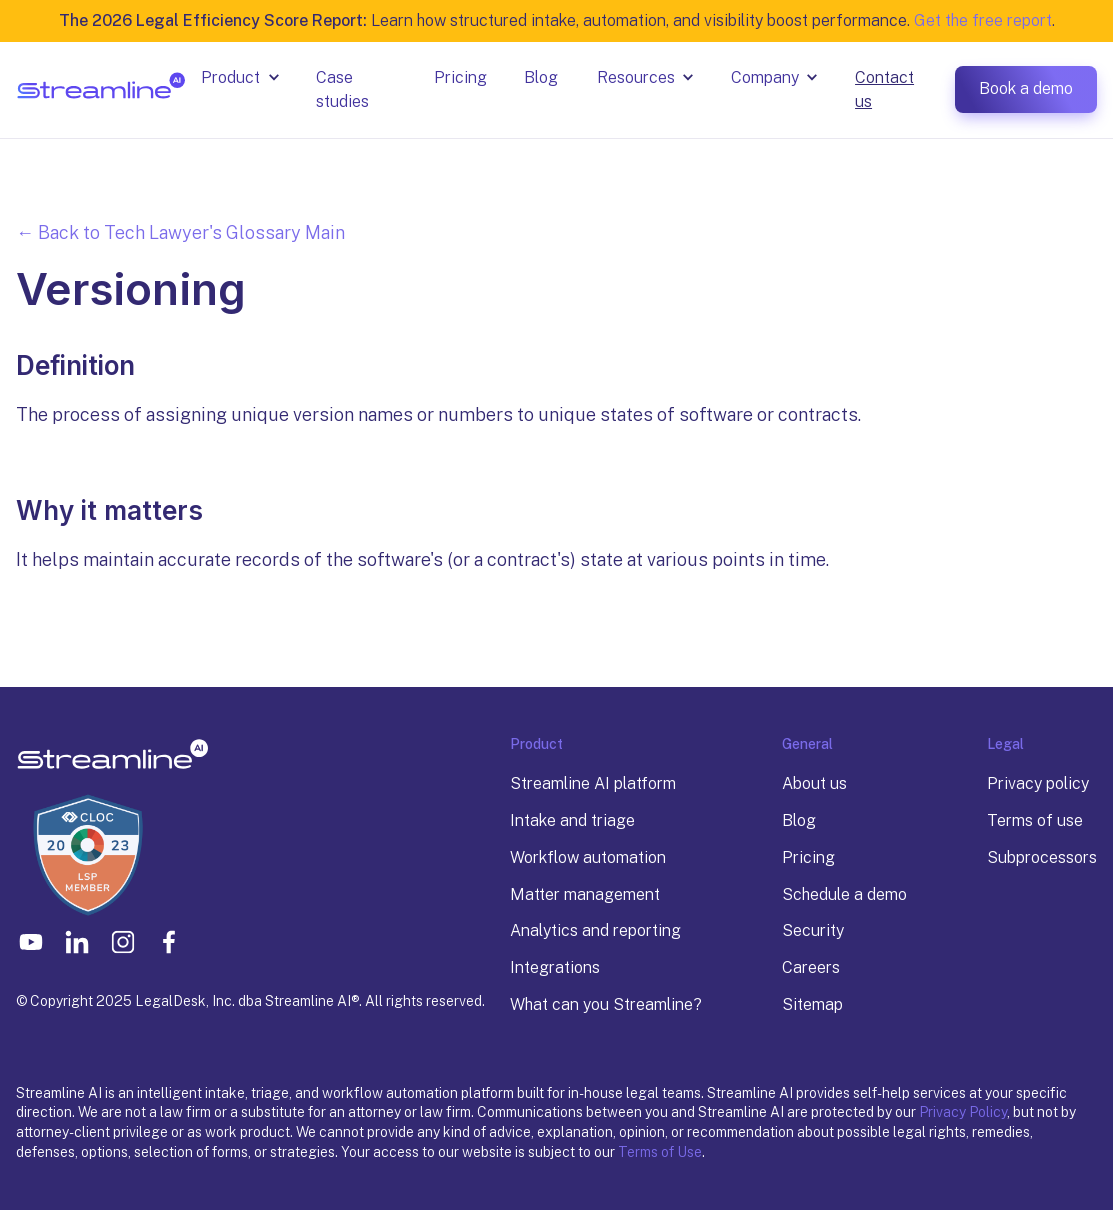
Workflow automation (588, 857)
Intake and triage (572, 820)
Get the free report (983, 20)
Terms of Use (660, 1152)
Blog (799, 820)
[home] (100, 90)
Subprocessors (1042, 857)
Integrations (555, 967)
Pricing (808, 857)
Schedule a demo (844, 894)
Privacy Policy (963, 1112)
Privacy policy (1038, 783)
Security (813, 930)
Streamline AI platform (593, 783)
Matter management (585, 894)
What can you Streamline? (606, 1004)
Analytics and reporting (595, 930)
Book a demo (1026, 88)
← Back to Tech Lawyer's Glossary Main (180, 232)
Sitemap (812, 1004)
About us (814, 783)
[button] (242, 78)
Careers (811, 967)
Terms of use (1035, 820)
